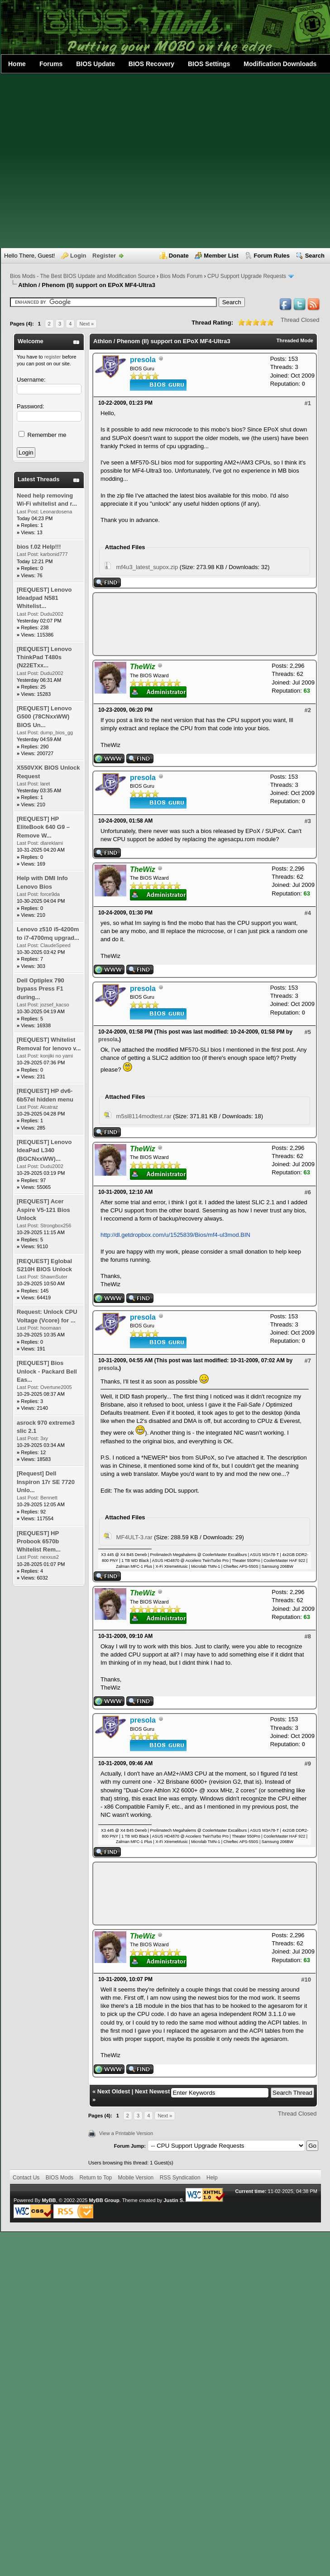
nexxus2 (49, 1557)
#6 (308, 1192)
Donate (179, 255)
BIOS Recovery (151, 63)
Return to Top (95, 2177)
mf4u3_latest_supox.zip (147, 567)
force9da (50, 894)
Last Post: (28, 511)
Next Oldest (113, 2091)
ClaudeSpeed (55, 945)
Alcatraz (49, 1107)
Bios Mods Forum (181, 276)
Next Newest (152, 2091)
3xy (44, 1438)
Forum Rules (272, 255)
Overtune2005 (56, 1387)
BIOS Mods (59, 2177)
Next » (86, 323)
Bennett (48, 1497)
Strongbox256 (56, 1225)
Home (17, 63)
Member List (221, 255)
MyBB (49, 2200)
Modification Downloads (280, 63)
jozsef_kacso (54, 1004)
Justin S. (173, 2200)
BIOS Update (95, 63)
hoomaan (50, 1328)
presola (108, 1039)
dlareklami (51, 843)
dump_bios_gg (56, 732)
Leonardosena (56, 511)
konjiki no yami (56, 1055)
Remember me (43, 434)
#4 (308, 913)
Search (315, 255)
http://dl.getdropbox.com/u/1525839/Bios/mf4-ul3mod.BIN (175, 1234)
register (52, 356)
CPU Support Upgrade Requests (246, 276)
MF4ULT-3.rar (134, 1537)
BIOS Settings (209, 63)
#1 (308, 403)
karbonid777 (54, 554)
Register (104, 255)
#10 (306, 1979)
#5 (308, 1032)
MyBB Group (104, 2200)
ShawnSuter (53, 1276)
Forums (50, 63)
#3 (308, 821)
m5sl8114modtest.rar (144, 1116)
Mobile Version (136, 2177)
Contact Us (26, 2177)
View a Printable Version (126, 2133)
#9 (308, 1763)
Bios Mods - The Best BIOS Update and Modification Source (82, 276)
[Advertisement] (85, 161)
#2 (308, 710)
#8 (308, 1636)
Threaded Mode (295, 340)
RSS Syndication (180, 2177)
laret (45, 783)
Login (78, 255)
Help (212, 2177)
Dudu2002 (51, 614)
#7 (308, 1360)
